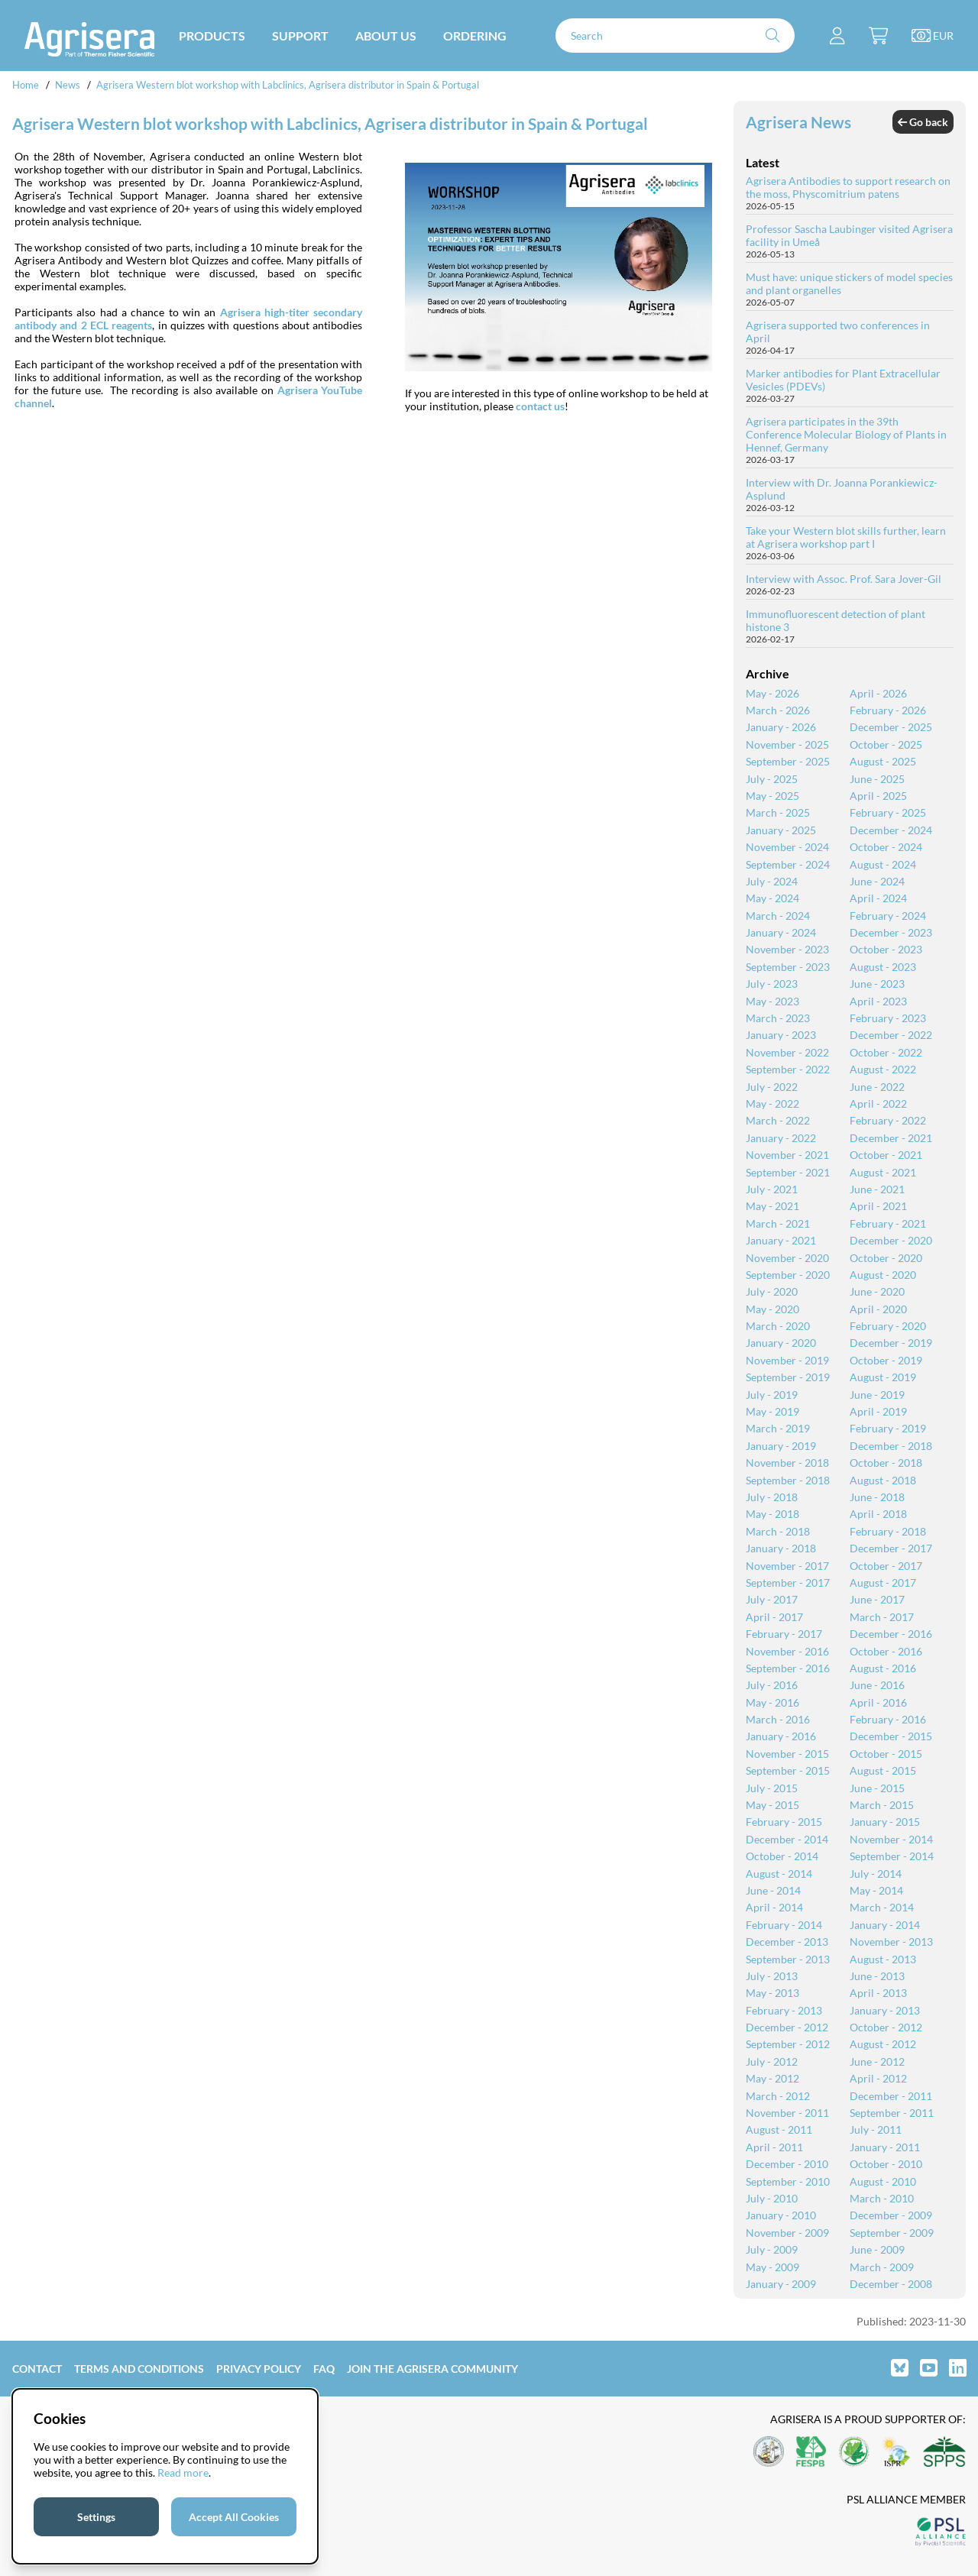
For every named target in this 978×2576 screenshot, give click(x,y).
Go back (923, 121)
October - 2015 (886, 1753)
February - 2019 (888, 1428)
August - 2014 (779, 1873)
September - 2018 (788, 1480)
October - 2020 (886, 1257)
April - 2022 (878, 1103)
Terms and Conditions (139, 2368)
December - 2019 (891, 1342)
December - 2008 (891, 2283)
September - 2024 (788, 864)
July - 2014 (876, 1873)
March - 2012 (778, 2095)
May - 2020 (772, 1309)
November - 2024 (787, 846)
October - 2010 (886, 2163)
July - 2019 (772, 1394)
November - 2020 (787, 1257)
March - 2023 (778, 1017)
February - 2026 (888, 710)
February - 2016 (888, 1719)
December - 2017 (891, 1548)
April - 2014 (774, 1907)
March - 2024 (778, 915)
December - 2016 (891, 1633)
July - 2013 (772, 1975)
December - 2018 (891, 1445)
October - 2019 (886, 1360)
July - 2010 (772, 2198)
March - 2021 (778, 1223)
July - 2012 (772, 2061)
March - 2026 (778, 710)
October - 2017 (886, 1565)
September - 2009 (892, 2232)
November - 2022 (787, 1052)
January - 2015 (885, 1821)
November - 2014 (891, 1839)
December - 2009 (891, 2215)
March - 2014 (882, 1907)
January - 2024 (781, 932)
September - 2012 (788, 2043)
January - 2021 (781, 1240)
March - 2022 (778, 1120)
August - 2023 (883, 966)
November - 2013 (891, 1941)
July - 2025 (772, 778)
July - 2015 (772, 1788)
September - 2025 (788, 761)
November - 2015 (787, 1753)
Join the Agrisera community (432, 2368)
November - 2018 (787, 1462)
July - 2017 (772, 1599)
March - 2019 (778, 1428)
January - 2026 (781, 726)
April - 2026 (878, 693)
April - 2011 (774, 2147)
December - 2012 (787, 2027)
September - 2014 (892, 1855)
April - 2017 (774, 1616)
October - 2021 (886, 1154)
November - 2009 (787, 2232)
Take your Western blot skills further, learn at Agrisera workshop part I (846, 537)
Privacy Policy (258, 2368)
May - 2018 (772, 1513)
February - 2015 (784, 1821)
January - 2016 (781, 1736)
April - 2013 (878, 1992)
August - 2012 (883, 2043)
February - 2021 (888, 1223)
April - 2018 (878, 1513)
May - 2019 (772, 1411)
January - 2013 (885, 2010)
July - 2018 (772, 1496)
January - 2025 (781, 830)
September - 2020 (788, 1274)
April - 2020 (878, 1309)
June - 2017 (877, 1599)
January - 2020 (781, 1342)
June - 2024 (877, 881)
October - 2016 (886, 1651)
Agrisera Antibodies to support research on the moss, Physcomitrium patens (848, 187)
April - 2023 (878, 1001)
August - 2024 (883, 864)
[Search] (675, 35)
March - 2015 (882, 1804)
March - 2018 (778, 1531)
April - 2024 (878, 898)
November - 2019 (787, 1360)
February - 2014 (784, 1924)
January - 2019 (781, 1445)
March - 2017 (882, 1616)
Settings (96, 2516)
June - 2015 (877, 1788)
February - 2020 (888, 1325)
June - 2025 (877, 778)
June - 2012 (877, 2061)
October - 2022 (886, 1052)
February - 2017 (784, 1633)
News (67, 85)
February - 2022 (888, 1120)
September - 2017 (788, 1582)
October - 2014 (782, 1855)
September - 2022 (788, 1069)
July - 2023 (772, 983)
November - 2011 (787, 2112)
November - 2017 (787, 1565)
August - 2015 (883, 1770)
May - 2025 (772, 795)
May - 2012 (772, 2078)
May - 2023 (772, 1001)
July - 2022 (772, 1086)
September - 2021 (788, 1172)
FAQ (324, 2368)
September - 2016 (788, 1668)
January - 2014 (885, 1924)
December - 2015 (891, 1736)
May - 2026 (772, 693)
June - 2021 (877, 1189)
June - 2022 (877, 1086)
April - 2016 (878, 1702)
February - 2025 (888, 812)
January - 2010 (781, 2215)
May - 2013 (772, 1992)
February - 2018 (888, 1531)
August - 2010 (883, 2181)
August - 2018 (883, 1480)
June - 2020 (877, 1291)
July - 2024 (772, 881)
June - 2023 (877, 983)
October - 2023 (886, 949)
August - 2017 (883, 1582)
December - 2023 (891, 932)
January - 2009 (781, 2283)
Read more (183, 2472)
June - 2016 (877, 1684)
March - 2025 (778, 812)
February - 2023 (888, 1017)
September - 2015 (788, 1770)
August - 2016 (883, 1668)
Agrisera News (798, 121)
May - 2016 (772, 1702)
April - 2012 (878, 2078)
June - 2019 (877, 1394)
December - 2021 (891, 1137)
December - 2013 (787, 1941)
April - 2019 (878, 1411)
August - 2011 (779, 2129)
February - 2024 (888, 915)
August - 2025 (883, 761)
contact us (540, 406)
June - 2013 (877, 1975)
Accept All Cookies (234, 2516)
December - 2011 (891, 2095)
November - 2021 (787, 1154)
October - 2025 (886, 744)
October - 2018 (886, 1462)
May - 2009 (772, 2266)
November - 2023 (787, 949)
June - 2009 (877, 2249)
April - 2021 (878, 1205)
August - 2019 (883, 1377)
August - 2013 (883, 1959)
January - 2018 (781, 1548)
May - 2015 (772, 1804)
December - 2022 (891, 1034)
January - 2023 (781, 1034)
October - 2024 (886, 846)
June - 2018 (877, 1496)
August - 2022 (883, 1069)
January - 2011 (885, 2147)
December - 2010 (787, 2163)
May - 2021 (772, 1205)
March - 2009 (882, 2266)
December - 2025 (891, 726)
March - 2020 (778, 1325)
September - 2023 (788, 966)
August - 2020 (883, 1274)
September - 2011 (892, 2112)
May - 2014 (876, 1890)
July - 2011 (876, 2129)
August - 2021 (883, 1172)
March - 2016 (778, 1719)
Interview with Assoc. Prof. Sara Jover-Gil (843, 578)
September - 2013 (788, 1959)
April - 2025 (878, 795)
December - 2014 (787, 1839)
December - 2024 (891, 830)
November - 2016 (787, 1651)
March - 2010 (882, 2198)
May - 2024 (772, 898)
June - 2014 (773, 1890)
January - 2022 (781, 1137)
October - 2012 (886, 2027)
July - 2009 (772, 2249)
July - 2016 (772, 1684)
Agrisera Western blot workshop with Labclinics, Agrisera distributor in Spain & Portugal (287, 85)
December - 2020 (891, 1240)
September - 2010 (788, 2181)
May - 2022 (772, 1103)
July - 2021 (772, 1189)
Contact (37, 2368)
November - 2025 (787, 744)
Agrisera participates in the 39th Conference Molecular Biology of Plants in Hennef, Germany (846, 434)
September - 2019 (788, 1377)
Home (25, 85)
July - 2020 (772, 1291)
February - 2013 (784, 2010)
